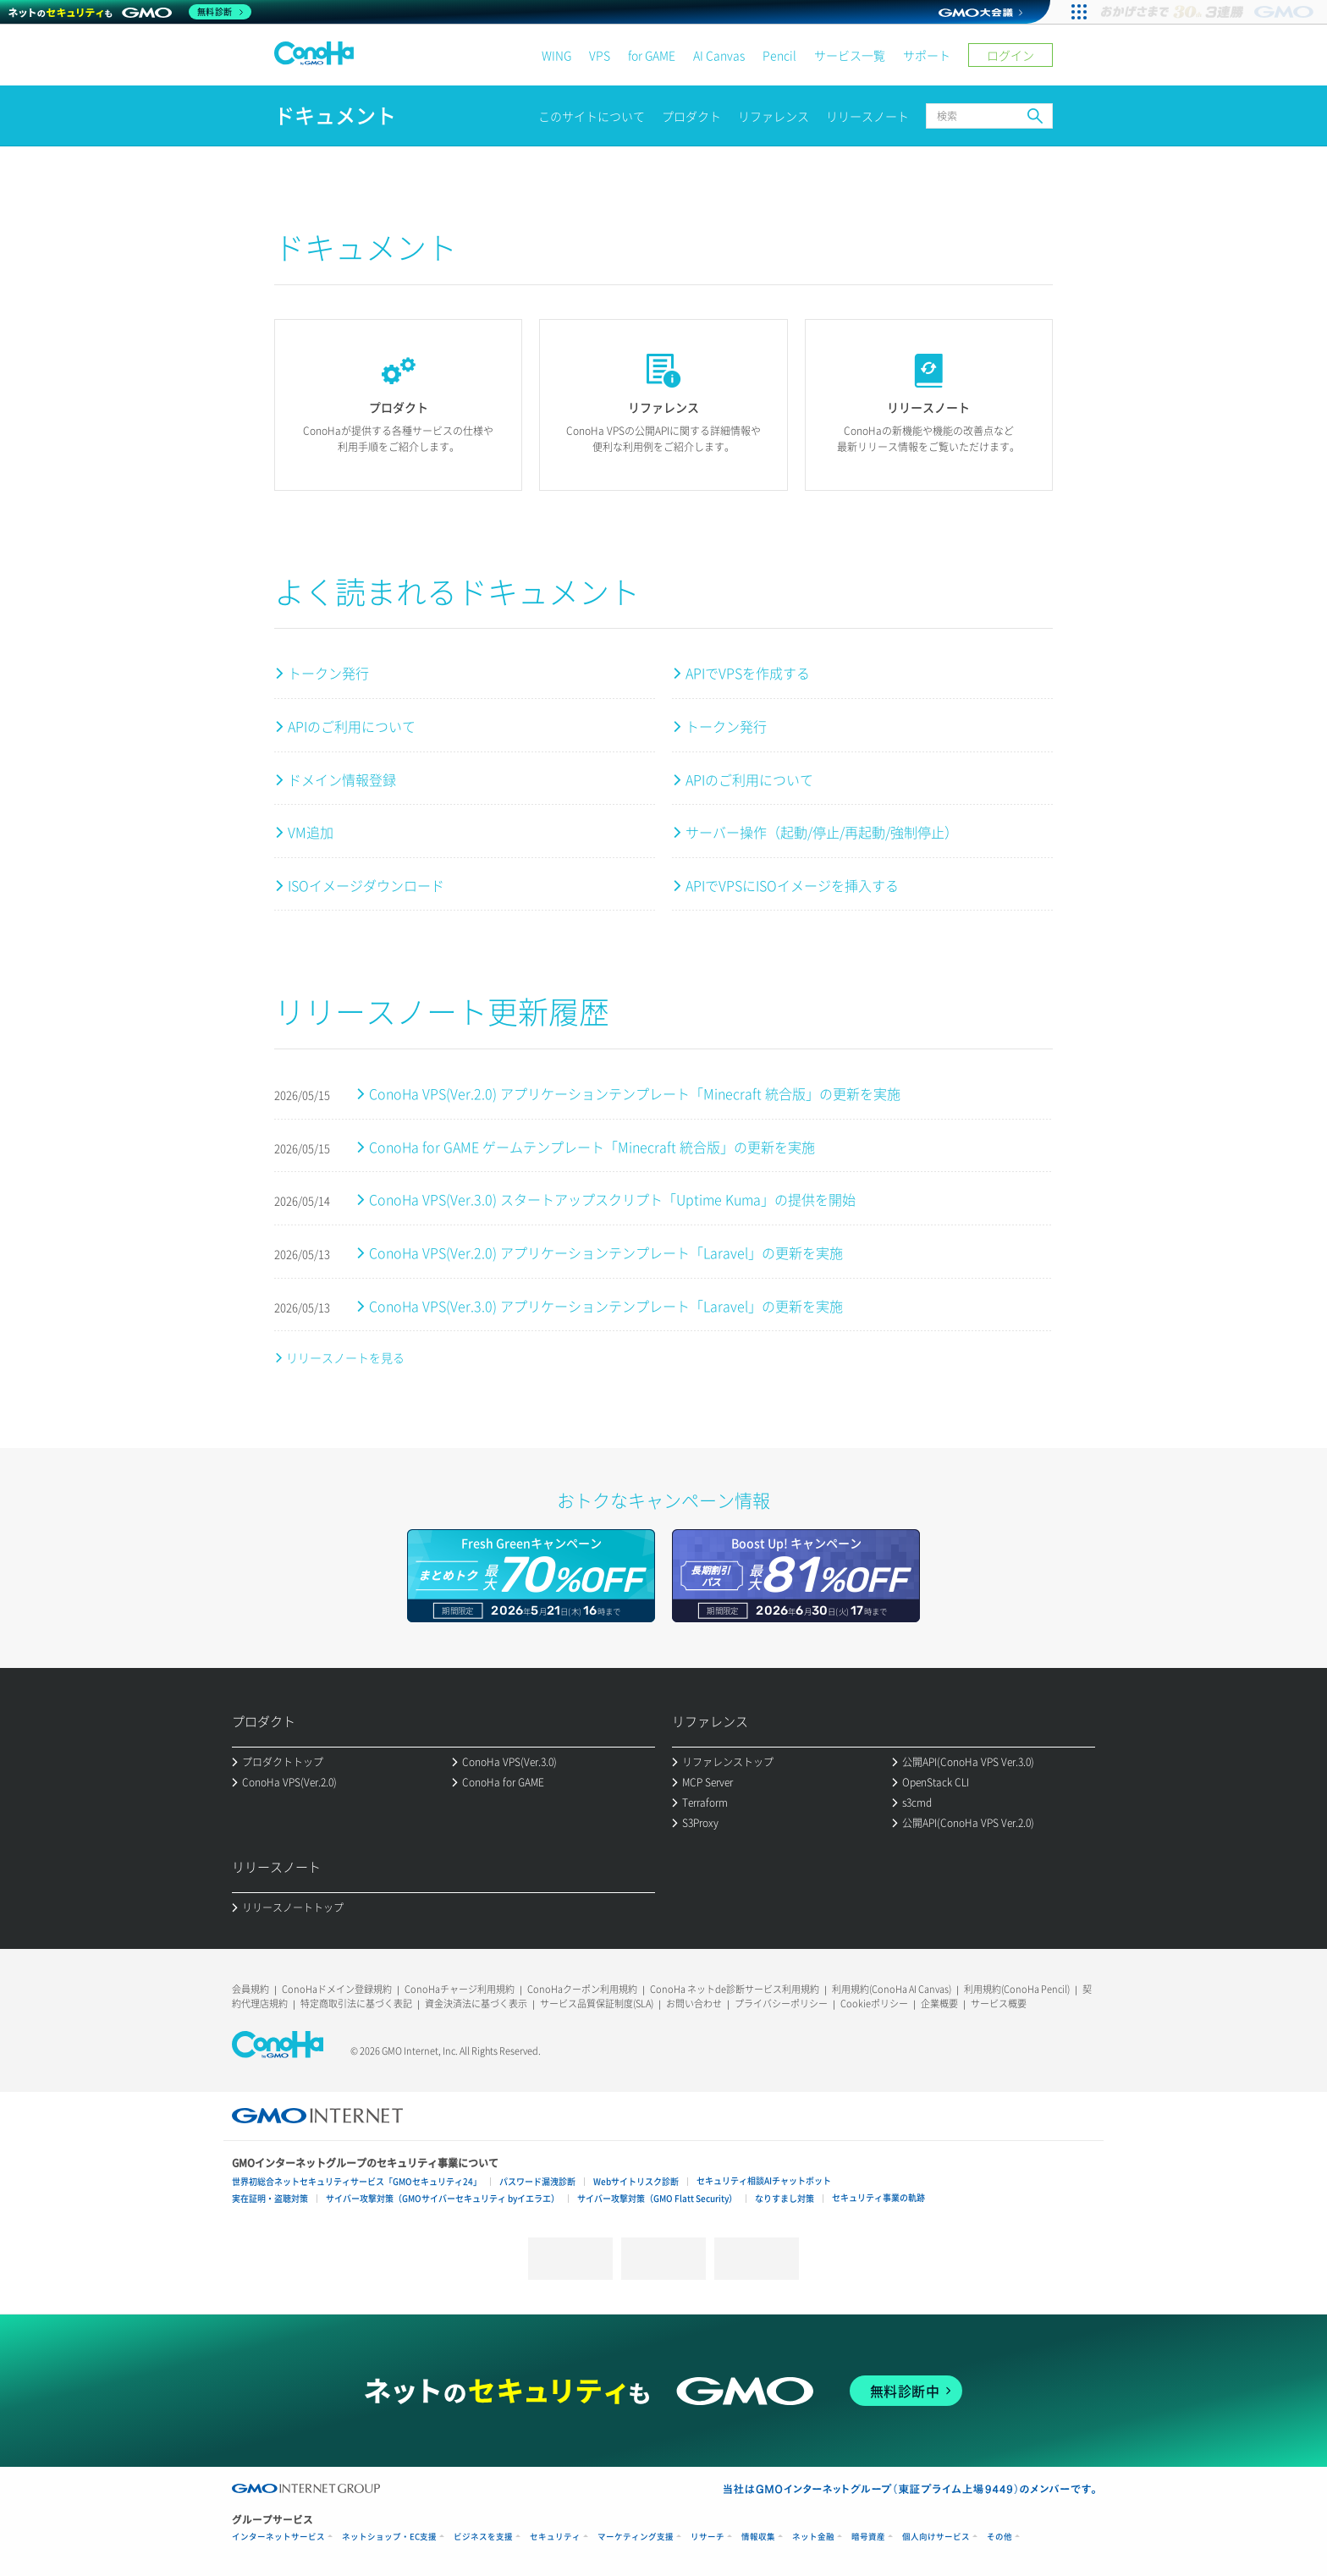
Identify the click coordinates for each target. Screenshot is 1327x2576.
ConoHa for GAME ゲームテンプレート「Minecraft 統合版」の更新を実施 (592, 1147)
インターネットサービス (278, 2536)
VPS (599, 55)
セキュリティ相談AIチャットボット (764, 2180)
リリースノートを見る (345, 1357)
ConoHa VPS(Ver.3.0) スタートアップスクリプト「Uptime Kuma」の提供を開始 (612, 1199)
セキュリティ (555, 2536)
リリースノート (867, 115)
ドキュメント (335, 115)
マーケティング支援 (635, 2536)
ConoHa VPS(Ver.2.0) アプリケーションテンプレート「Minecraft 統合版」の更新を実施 (634, 1093)
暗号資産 (868, 2536)
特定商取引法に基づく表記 (356, 2003)
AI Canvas (719, 55)
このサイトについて (591, 115)
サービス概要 (999, 2003)
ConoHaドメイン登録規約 (337, 1989)
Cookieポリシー (874, 2003)
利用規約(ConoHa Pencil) (1017, 1989)
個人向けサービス (936, 2536)
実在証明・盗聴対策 (270, 2198)
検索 (1035, 116)
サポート (926, 55)
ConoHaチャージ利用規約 (460, 1989)
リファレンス (773, 115)
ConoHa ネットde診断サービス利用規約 (734, 1989)
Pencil (779, 55)
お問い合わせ (694, 2003)
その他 (999, 2536)
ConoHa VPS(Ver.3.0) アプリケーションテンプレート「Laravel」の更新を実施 (606, 1306)
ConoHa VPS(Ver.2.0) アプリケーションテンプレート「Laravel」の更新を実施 (606, 1252)
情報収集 (758, 2536)
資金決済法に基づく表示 (476, 2003)
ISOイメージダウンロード (366, 885)
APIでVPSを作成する (748, 673)
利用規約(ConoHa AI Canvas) (891, 1989)
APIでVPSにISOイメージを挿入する (792, 885)
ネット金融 (813, 2536)
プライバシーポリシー (781, 2003)
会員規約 (250, 1989)
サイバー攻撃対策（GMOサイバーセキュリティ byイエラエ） (442, 2198)
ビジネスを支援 (483, 2536)
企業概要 (939, 2003)
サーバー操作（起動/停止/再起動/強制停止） (822, 832)
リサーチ (707, 2536)
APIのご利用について (352, 726)
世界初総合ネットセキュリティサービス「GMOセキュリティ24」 (357, 2181)
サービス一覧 (849, 55)
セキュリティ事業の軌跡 (878, 2197)
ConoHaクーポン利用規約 (582, 1989)
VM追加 (310, 832)
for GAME (651, 55)
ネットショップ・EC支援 (389, 2536)
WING (556, 55)
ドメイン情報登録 (342, 779)
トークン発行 (328, 673)
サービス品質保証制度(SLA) (596, 2003)
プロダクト (691, 115)
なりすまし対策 (784, 2198)
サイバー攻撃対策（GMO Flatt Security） (657, 2198)
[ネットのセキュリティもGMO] (130, 12)
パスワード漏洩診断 (537, 2181)
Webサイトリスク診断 (636, 2181)
